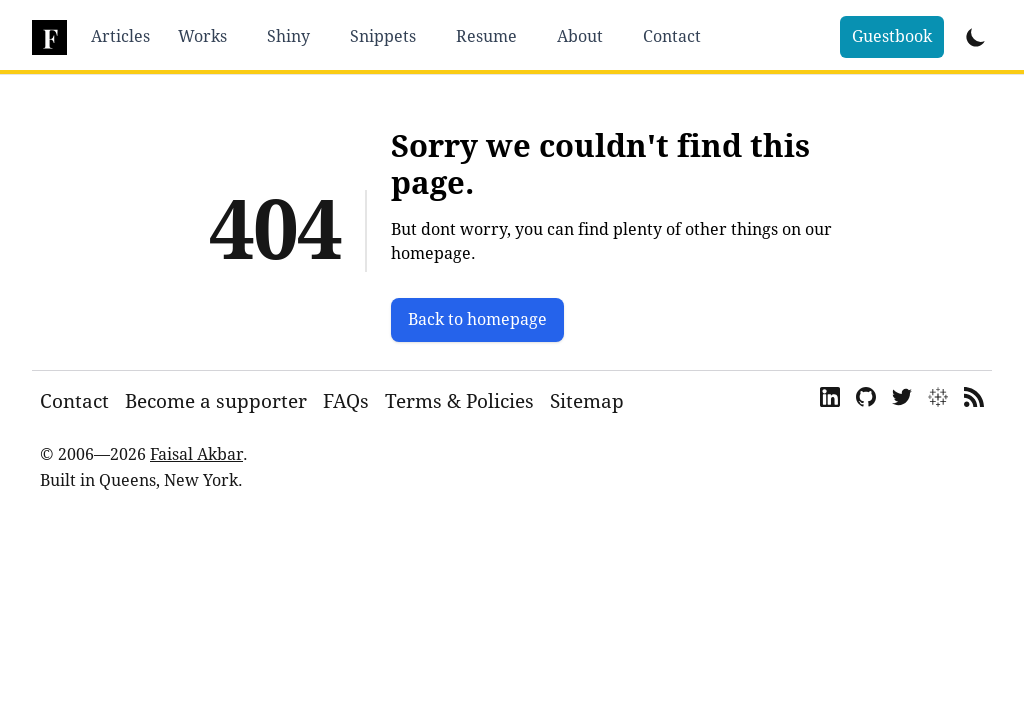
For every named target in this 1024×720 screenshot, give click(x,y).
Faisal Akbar (196, 454)
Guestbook (892, 36)
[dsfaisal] (49, 37)
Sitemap (587, 401)
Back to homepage (477, 319)
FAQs (346, 401)
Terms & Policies (459, 401)
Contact (74, 401)
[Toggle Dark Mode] (976, 37)
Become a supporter (216, 401)
